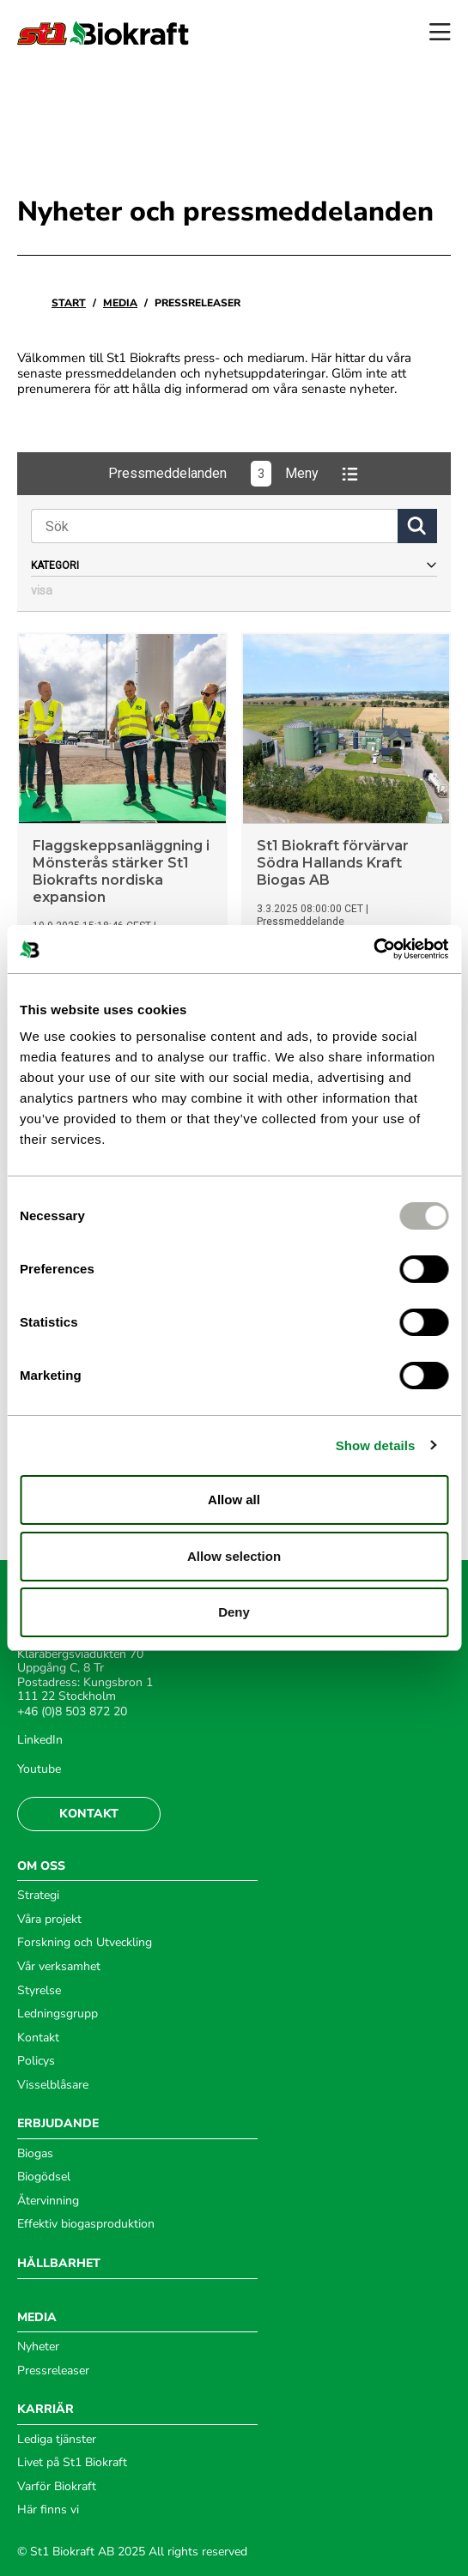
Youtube (39, 1769)
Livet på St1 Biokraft (72, 2462)
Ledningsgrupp (57, 2014)
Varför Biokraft (56, 2486)
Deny (234, 1612)
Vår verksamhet (58, 1966)
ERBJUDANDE (58, 2124)
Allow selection (234, 1556)
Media (120, 303)
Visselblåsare (52, 2085)
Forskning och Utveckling (84, 1942)
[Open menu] (440, 33)
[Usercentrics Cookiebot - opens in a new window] (373, 949)
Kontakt (89, 1813)
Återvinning (48, 2201)
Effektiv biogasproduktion (86, 2224)
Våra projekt (49, 1919)
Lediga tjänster (56, 2439)
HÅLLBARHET (58, 2263)
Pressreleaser (53, 2371)
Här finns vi (48, 2510)
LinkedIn (40, 1740)
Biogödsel (43, 2177)
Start (69, 303)
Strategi (38, 1895)
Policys (36, 2061)
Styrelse (39, 1991)
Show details (376, 1445)
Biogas (35, 2154)
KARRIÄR (45, 2409)
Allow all (234, 1499)
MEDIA (37, 2317)
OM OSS (41, 1866)
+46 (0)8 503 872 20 (72, 1712)
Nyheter (38, 2347)
